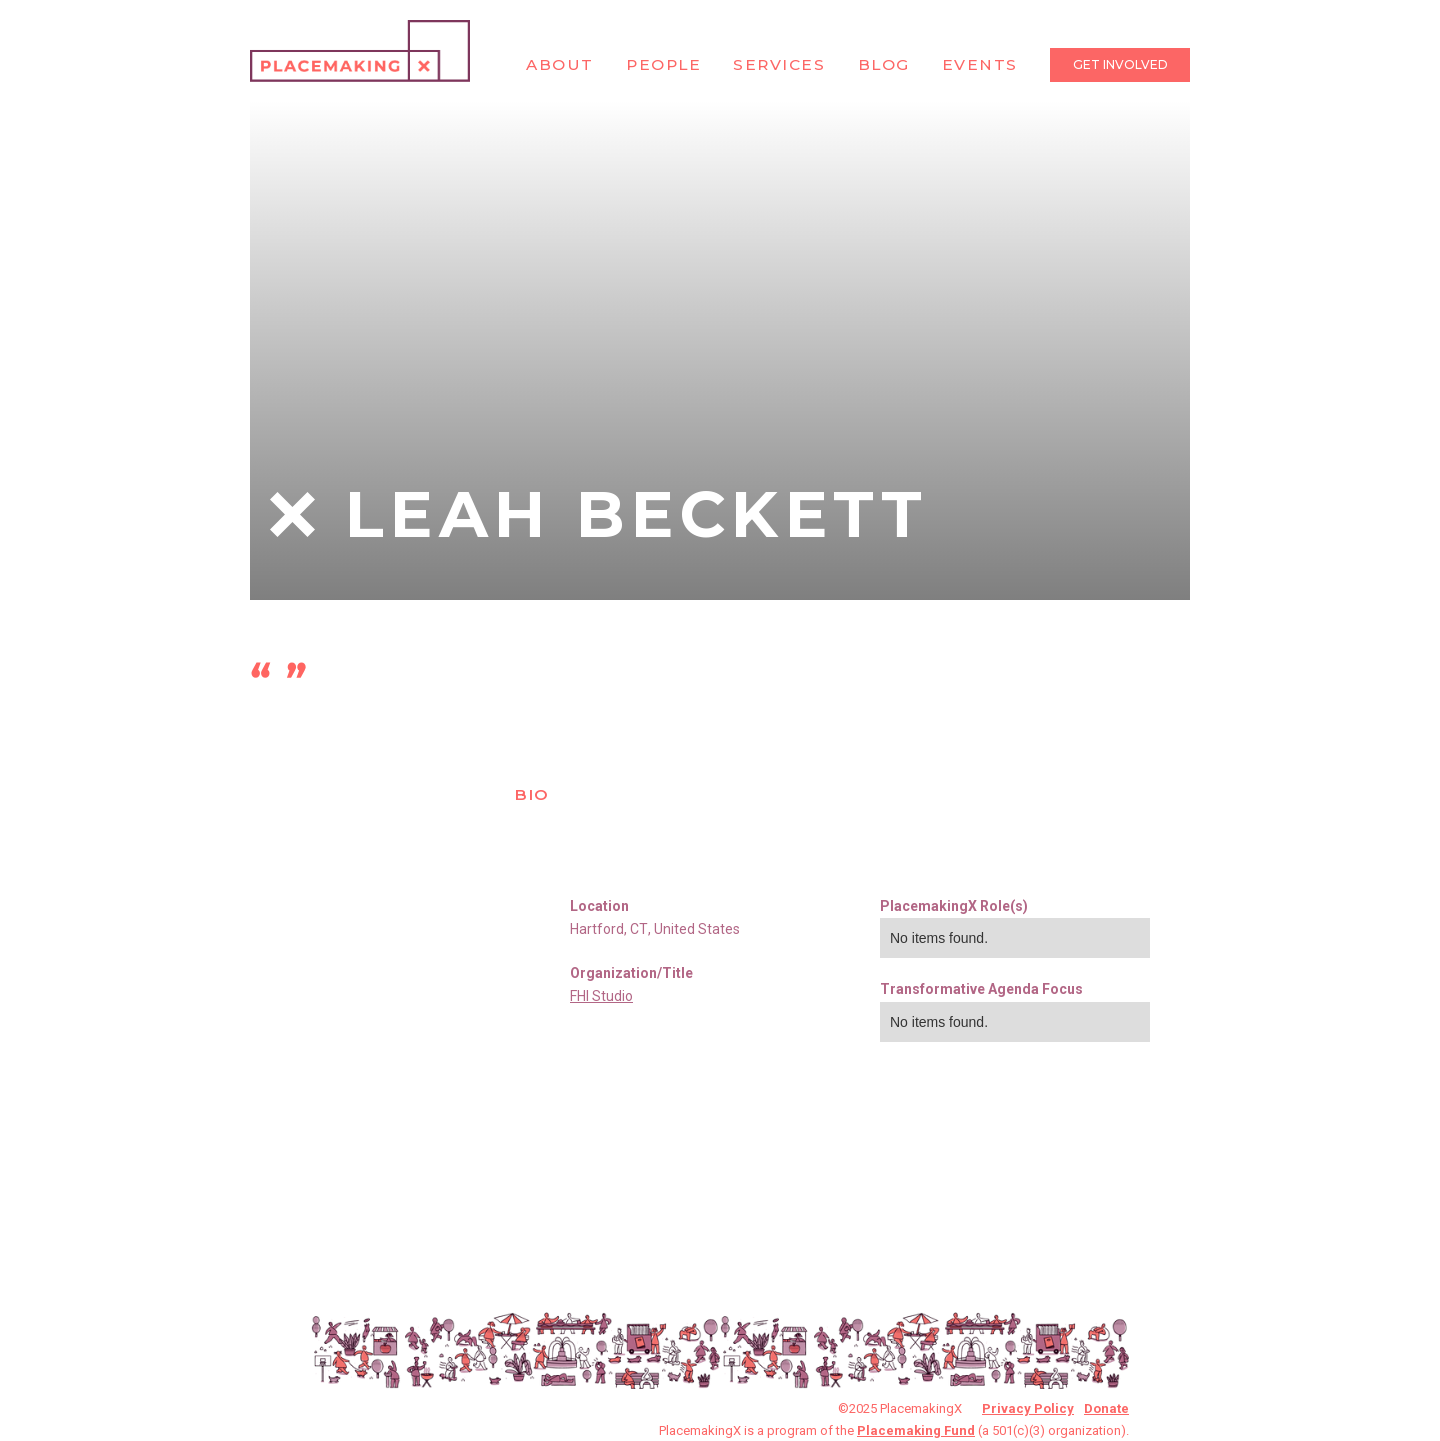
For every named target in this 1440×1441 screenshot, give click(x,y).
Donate (1106, 1408)
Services (779, 64)
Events (980, 64)
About (560, 64)
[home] (360, 51)
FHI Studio (601, 996)
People (663, 64)
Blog (884, 64)
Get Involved (1120, 64)
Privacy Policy (1028, 1408)
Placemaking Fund (916, 1430)
